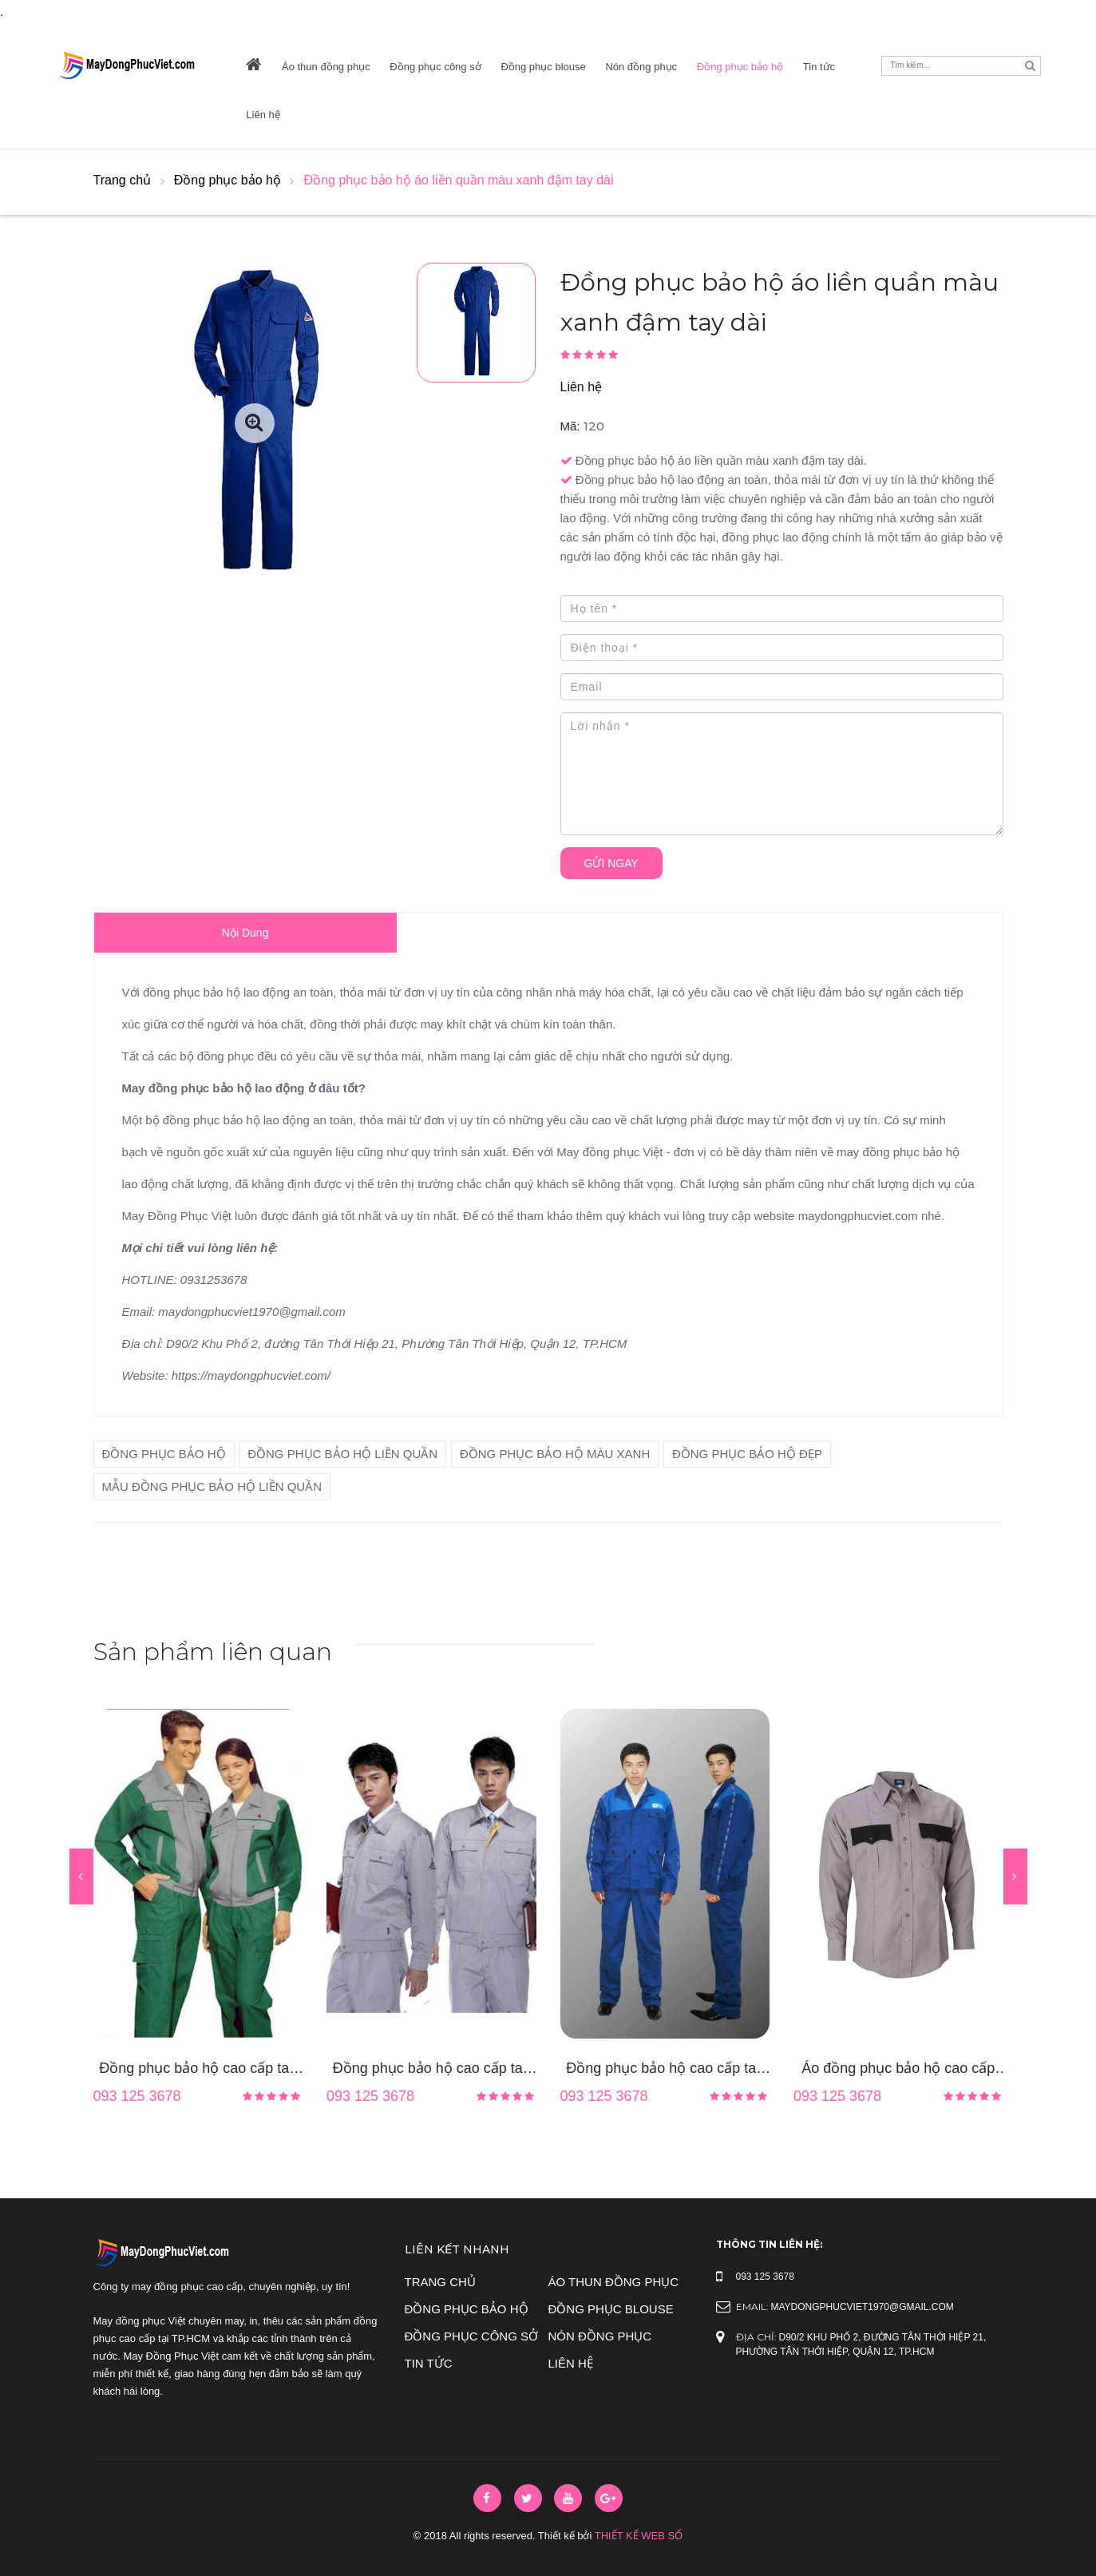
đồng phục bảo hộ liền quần (342, 1453)
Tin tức (819, 67)
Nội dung (245, 932)
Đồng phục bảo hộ (740, 67)
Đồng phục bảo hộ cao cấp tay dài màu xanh (664, 2069)
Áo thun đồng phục (326, 67)
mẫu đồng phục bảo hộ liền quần (212, 1486)
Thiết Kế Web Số (639, 2536)
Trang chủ (122, 180)
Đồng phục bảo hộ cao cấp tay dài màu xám (431, 2069)
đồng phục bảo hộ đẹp (747, 1453)
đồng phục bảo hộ (164, 1453)
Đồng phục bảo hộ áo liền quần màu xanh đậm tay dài (459, 180)
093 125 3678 (137, 2096)
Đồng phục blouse (543, 67)
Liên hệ (262, 115)
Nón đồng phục (641, 67)
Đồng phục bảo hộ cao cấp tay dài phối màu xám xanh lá (197, 2069)
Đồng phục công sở (435, 67)
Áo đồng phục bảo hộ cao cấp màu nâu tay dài (898, 2069)
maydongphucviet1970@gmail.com (862, 2306)
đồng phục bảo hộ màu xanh (555, 1453)
